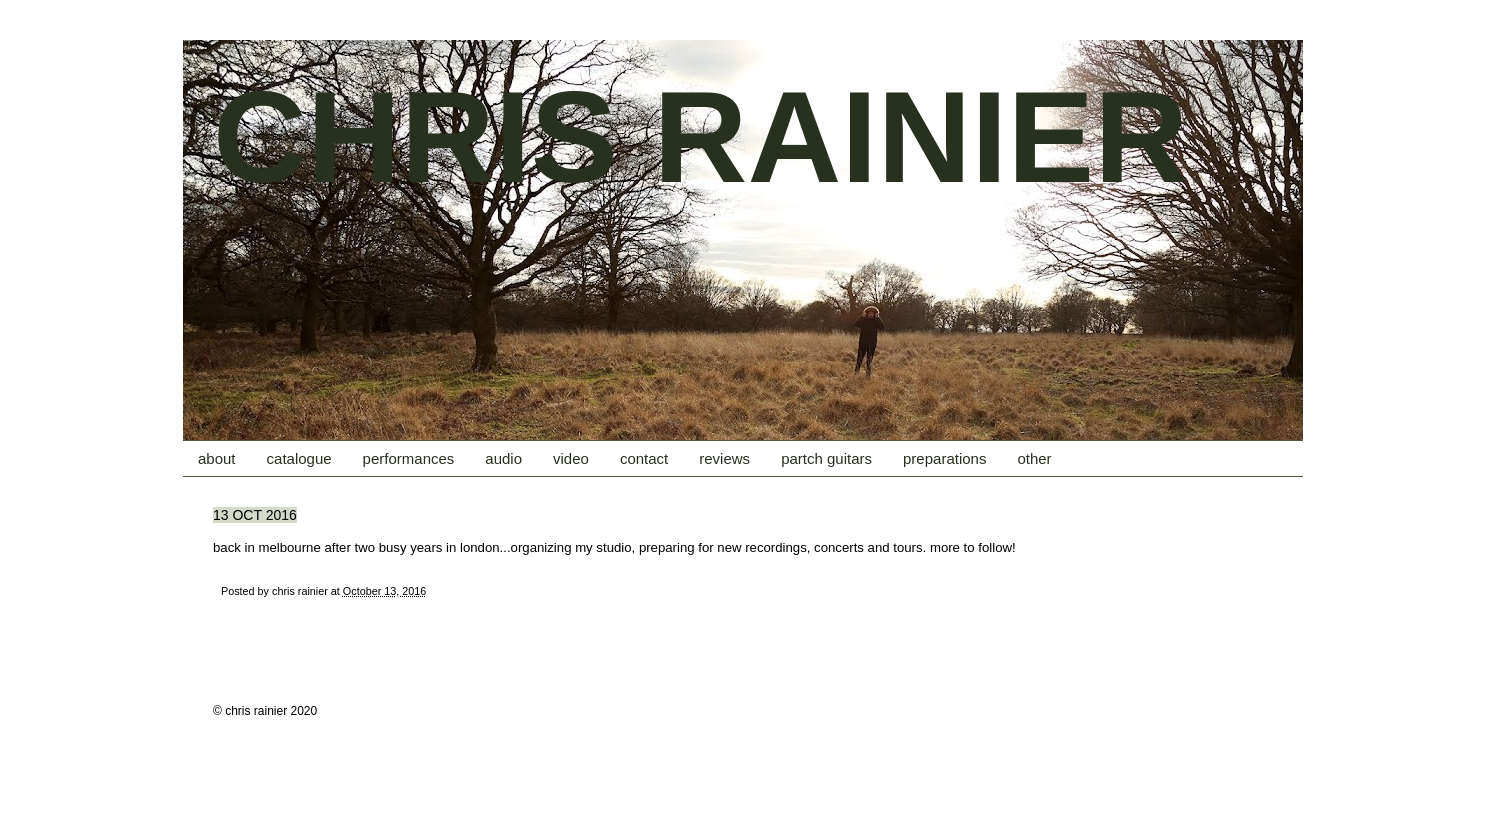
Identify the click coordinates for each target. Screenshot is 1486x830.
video (571, 458)
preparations (944, 458)
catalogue (299, 458)
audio (503, 458)
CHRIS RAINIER (700, 137)
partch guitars (826, 458)
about (217, 458)
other (1034, 458)
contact (644, 458)
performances (409, 458)
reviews (724, 458)
